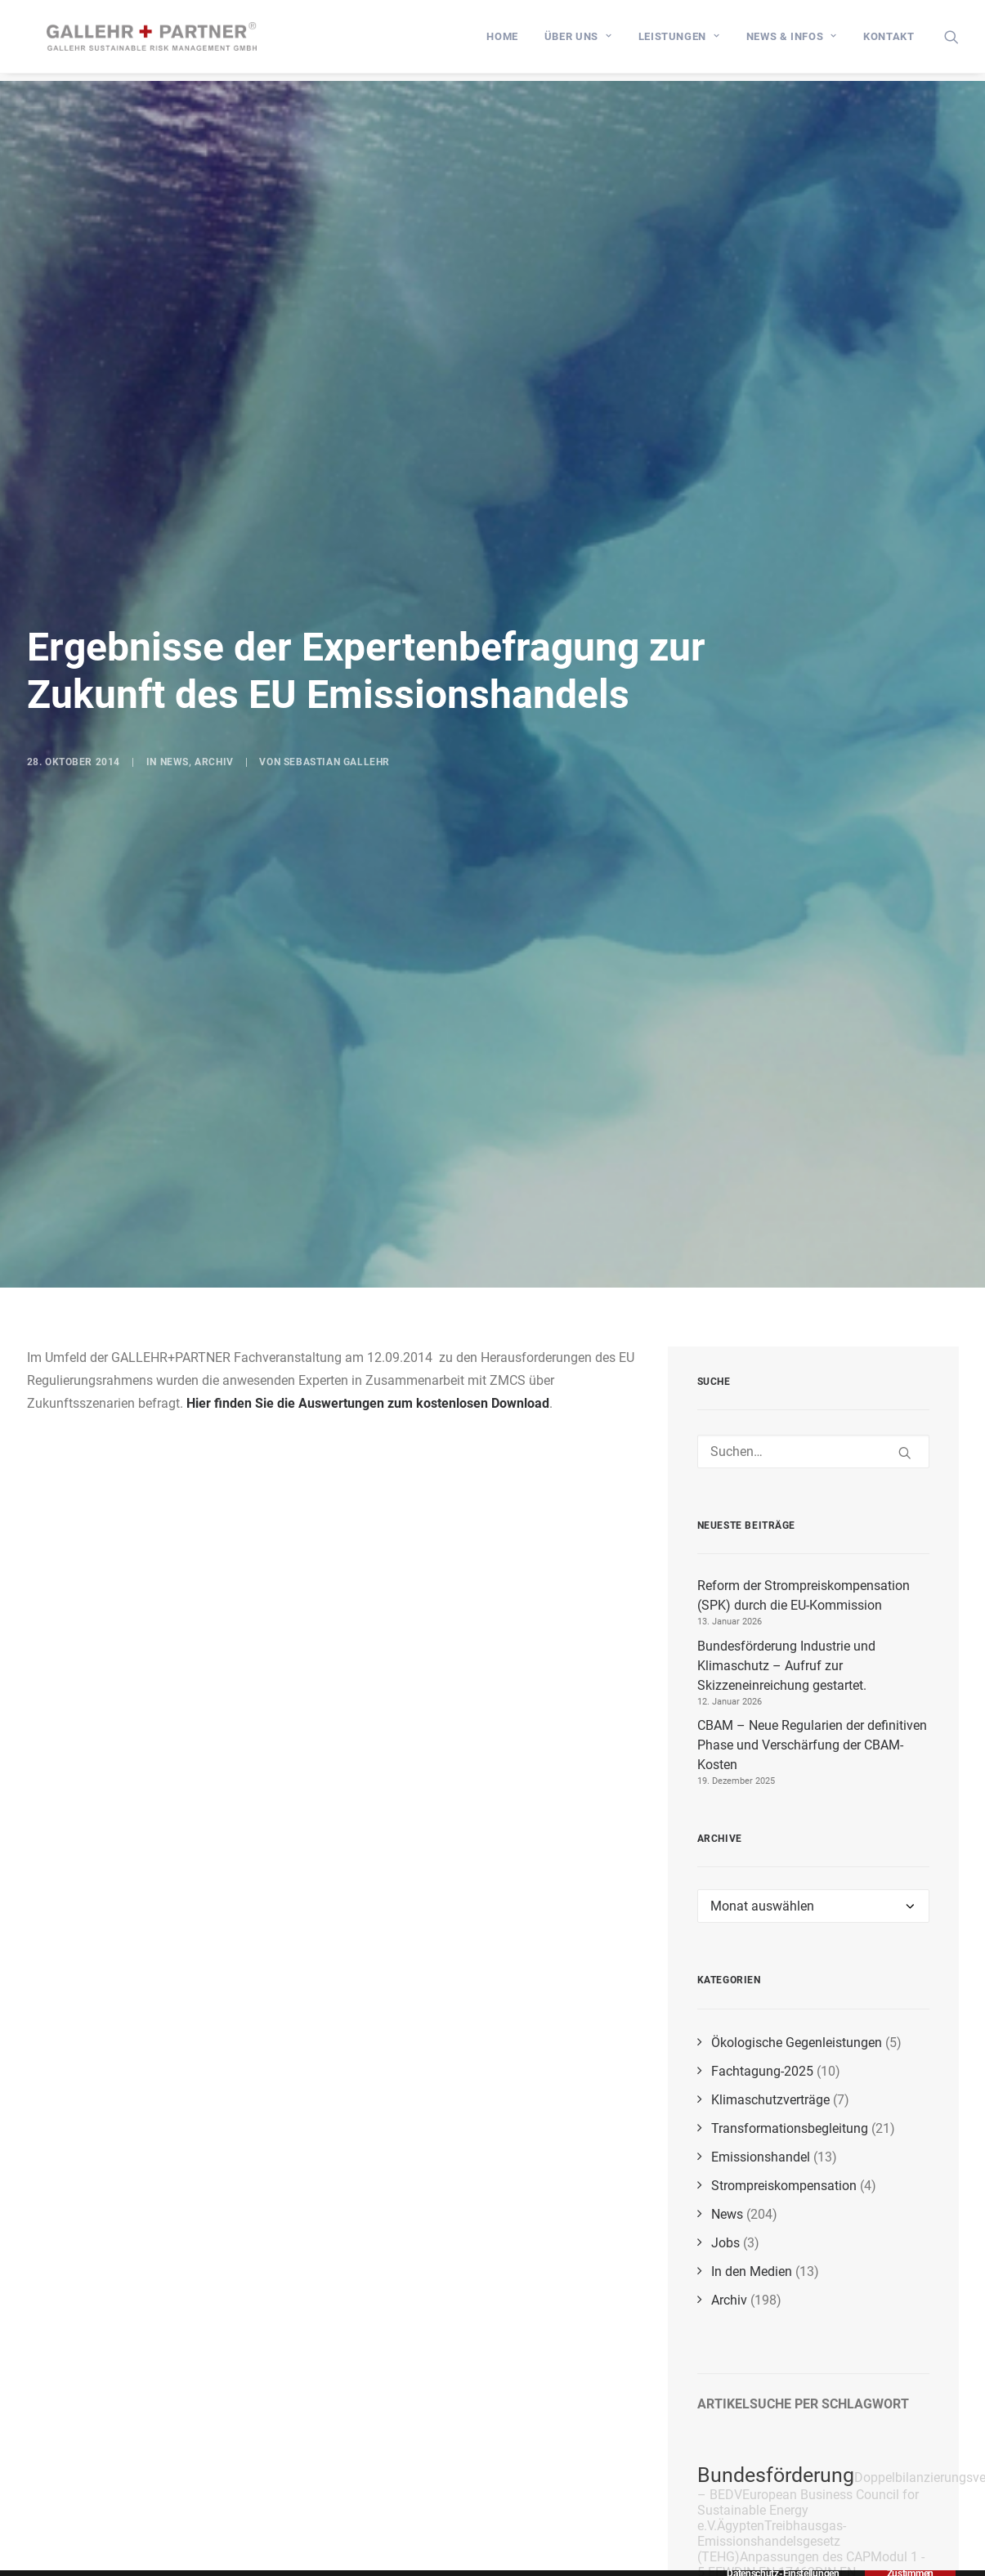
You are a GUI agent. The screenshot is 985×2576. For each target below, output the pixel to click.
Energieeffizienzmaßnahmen (833, 2418)
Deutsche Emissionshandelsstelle (804, 2330)
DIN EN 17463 (774, 2292)
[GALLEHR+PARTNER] (162, 40)
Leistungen (679, 40)
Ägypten (740, 2245)
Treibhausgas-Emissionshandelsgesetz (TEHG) (771, 2261)
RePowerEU (899, 2555)
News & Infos (791, 40)
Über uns (578, 40)
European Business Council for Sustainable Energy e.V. (808, 2229)
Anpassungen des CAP (805, 2276)
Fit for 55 (814, 2434)
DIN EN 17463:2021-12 (776, 2299)
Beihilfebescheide (807, 2323)
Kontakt (889, 40)
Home (502, 40)
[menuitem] (502, 40)
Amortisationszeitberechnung (822, 2451)
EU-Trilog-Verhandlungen (801, 2475)
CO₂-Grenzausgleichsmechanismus (790, 2379)
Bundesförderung (775, 2194)
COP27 (747, 2354)
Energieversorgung (802, 2555)
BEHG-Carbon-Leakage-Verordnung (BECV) (787, 2535)
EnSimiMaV (787, 2499)
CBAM (928, 2451)
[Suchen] (813, 1171)
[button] (951, 40)
